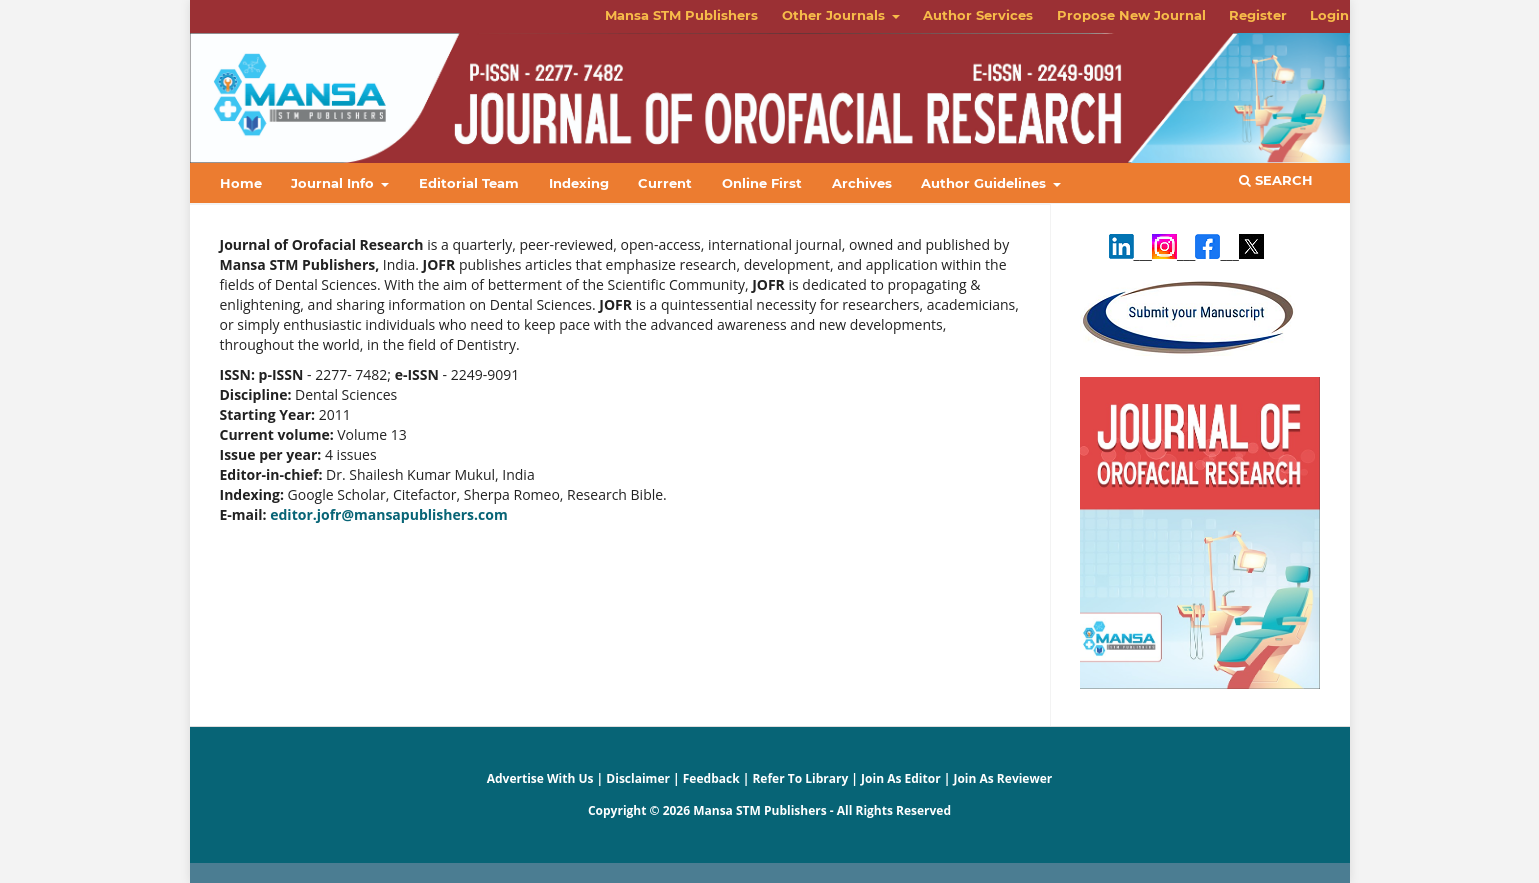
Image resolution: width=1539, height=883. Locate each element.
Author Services (978, 15)
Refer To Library (800, 778)
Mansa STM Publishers (681, 15)
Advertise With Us (540, 778)
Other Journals (835, 15)
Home (241, 183)
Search (1276, 180)
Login (1329, 15)
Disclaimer (638, 778)
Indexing (579, 183)
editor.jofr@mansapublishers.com (388, 514)
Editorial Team (469, 183)
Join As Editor (901, 778)
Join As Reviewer (1002, 778)
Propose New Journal (1131, 15)
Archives (862, 183)
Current (665, 183)
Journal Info (334, 183)
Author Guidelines (985, 183)
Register (1258, 15)
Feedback (711, 778)
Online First (762, 183)
